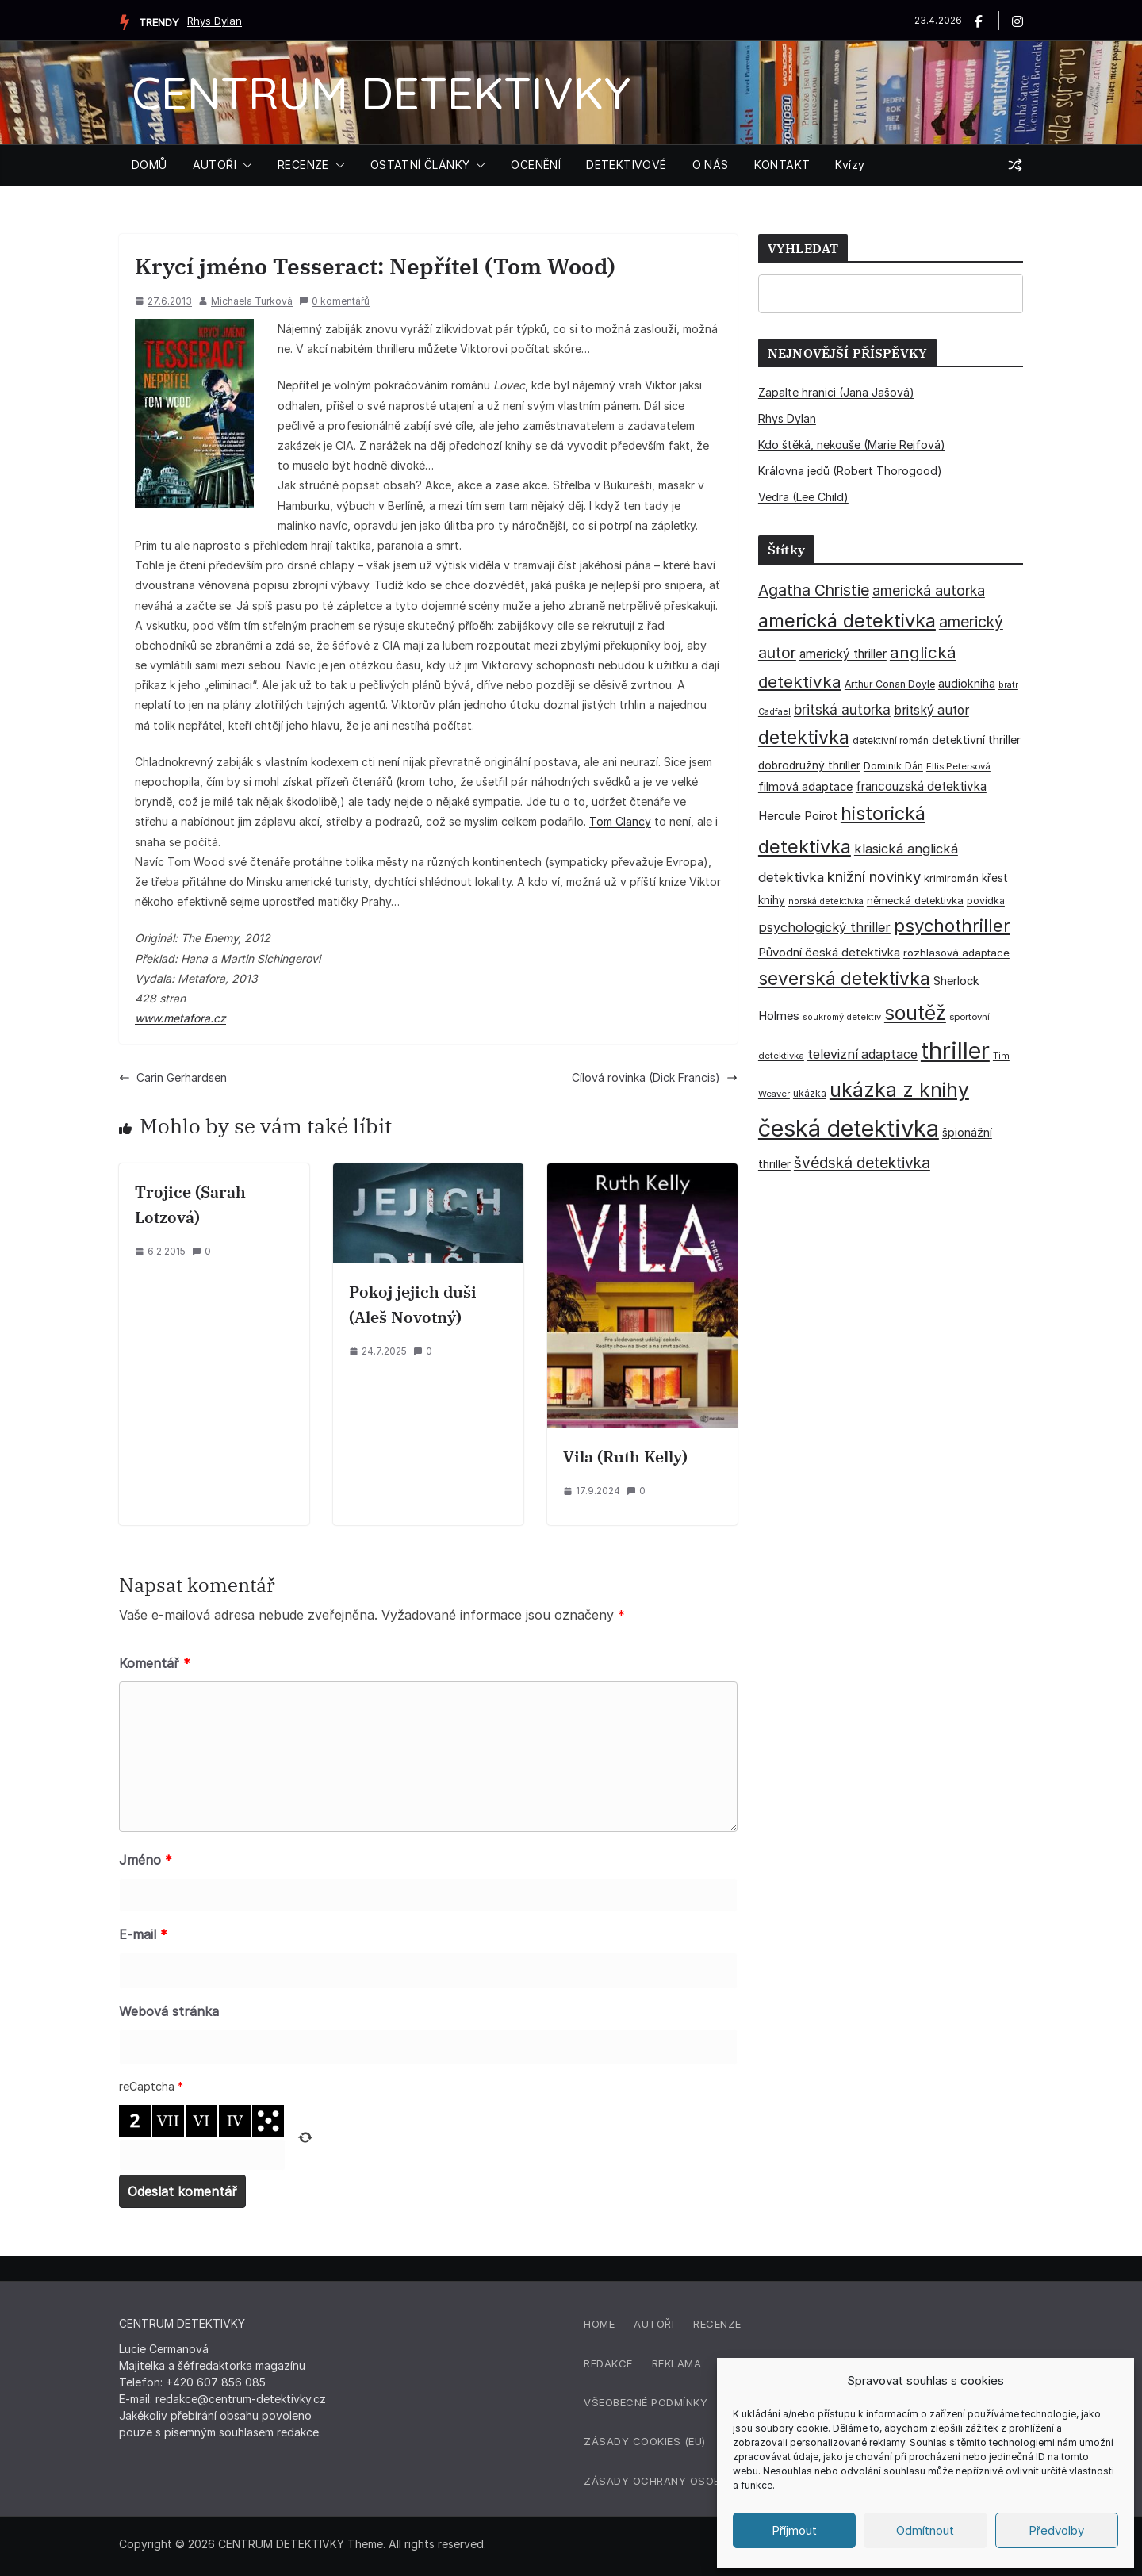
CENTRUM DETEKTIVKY (381, 92)
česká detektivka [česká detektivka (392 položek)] (848, 1128)
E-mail (143, 1934)
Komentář (154, 1663)
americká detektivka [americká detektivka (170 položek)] (847, 620)
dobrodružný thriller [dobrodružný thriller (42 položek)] (809, 765)
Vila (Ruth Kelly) (625, 1456)
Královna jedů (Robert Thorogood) (850, 470)
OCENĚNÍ (536, 164)
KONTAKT (782, 164)
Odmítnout (925, 2530)
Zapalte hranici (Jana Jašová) (836, 392)
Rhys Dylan (214, 20)
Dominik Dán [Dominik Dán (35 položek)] (893, 766)
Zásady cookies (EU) (645, 2441)
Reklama (677, 2363)
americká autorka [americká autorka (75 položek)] (928, 590)
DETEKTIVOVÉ (626, 164)
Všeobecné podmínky (645, 2402)
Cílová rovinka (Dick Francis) (655, 1077)
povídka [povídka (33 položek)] (986, 901)
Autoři (654, 2323)
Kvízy (849, 164)
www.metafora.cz (180, 1018)
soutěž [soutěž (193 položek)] (915, 1013)
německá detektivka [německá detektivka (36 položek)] (915, 900)
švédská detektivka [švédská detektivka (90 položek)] (862, 1162)
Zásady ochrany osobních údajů (685, 2480)
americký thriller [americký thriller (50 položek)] (843, 653)
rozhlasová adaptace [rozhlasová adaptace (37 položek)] (956, 952)
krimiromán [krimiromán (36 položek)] (951, 878)
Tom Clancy (620, 821)
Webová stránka (169, 2011)
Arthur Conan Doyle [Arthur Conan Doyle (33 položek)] (890, 684)
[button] (244, 165)
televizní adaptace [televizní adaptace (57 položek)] (862, 1054)
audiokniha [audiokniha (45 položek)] (966, 683)
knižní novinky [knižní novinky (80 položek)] (874, 876)
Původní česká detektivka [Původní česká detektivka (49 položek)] (829, 952)
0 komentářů (334, 301)
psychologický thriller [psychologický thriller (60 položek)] (824, 927)
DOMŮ (149, 164)
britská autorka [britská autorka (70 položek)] (842, 709)
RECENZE (303, 164)
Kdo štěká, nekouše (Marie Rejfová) (851, 444)
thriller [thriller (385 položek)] (955, 1050)
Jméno (145, 1860)
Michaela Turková (252, 301)
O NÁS (710, 164)
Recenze (717, 2323)
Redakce (608, 2363)
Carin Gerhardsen (173, 1077)
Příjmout (794, 2530)
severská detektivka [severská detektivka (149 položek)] (844, 978)
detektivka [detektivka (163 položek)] (803, 737)
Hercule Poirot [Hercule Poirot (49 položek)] (797, 815)
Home (599, 2323)
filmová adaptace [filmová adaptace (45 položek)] (805, 786)
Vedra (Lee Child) (803, 497)
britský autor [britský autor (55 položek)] (931, 710)
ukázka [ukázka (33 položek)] (809, 1093)
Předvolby (1056, 2530)
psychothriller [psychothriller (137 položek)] (952, 925)
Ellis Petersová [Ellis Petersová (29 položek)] (958, 766)
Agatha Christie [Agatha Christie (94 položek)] (813, 590)
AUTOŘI (214, 164)
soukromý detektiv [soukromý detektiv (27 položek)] (842, 1016)
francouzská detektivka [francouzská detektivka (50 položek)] (921, 786)
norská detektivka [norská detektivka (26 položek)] (826, 901)
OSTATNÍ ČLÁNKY (420, 164)
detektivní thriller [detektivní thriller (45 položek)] (976, 739)
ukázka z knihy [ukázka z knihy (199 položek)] (899, 1090)
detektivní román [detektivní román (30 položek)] (891, 740)
